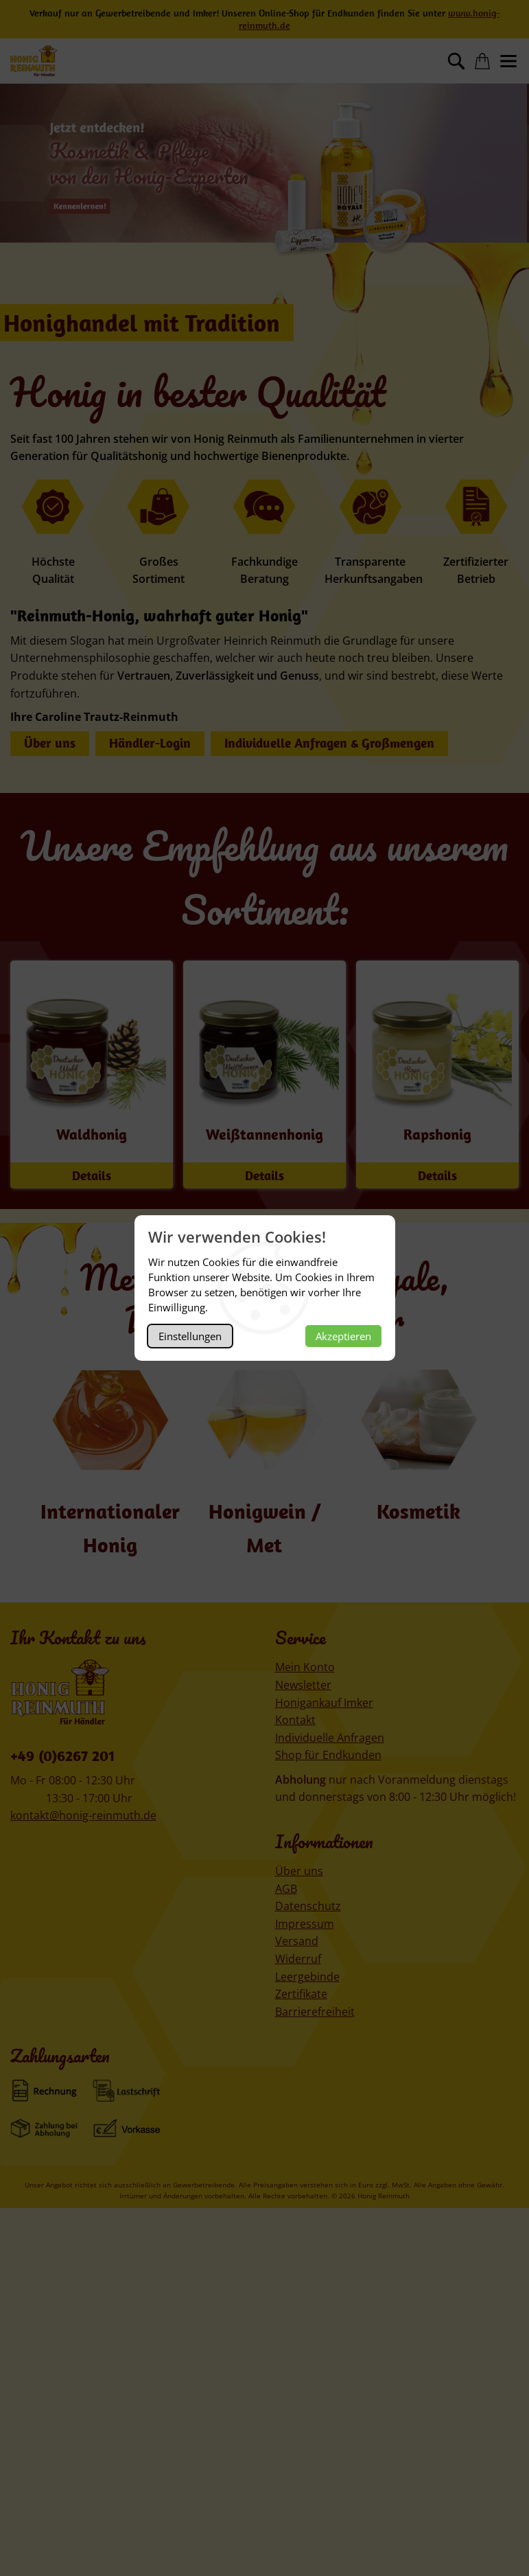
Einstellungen (190, 1336)
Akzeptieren (343, 1336)
